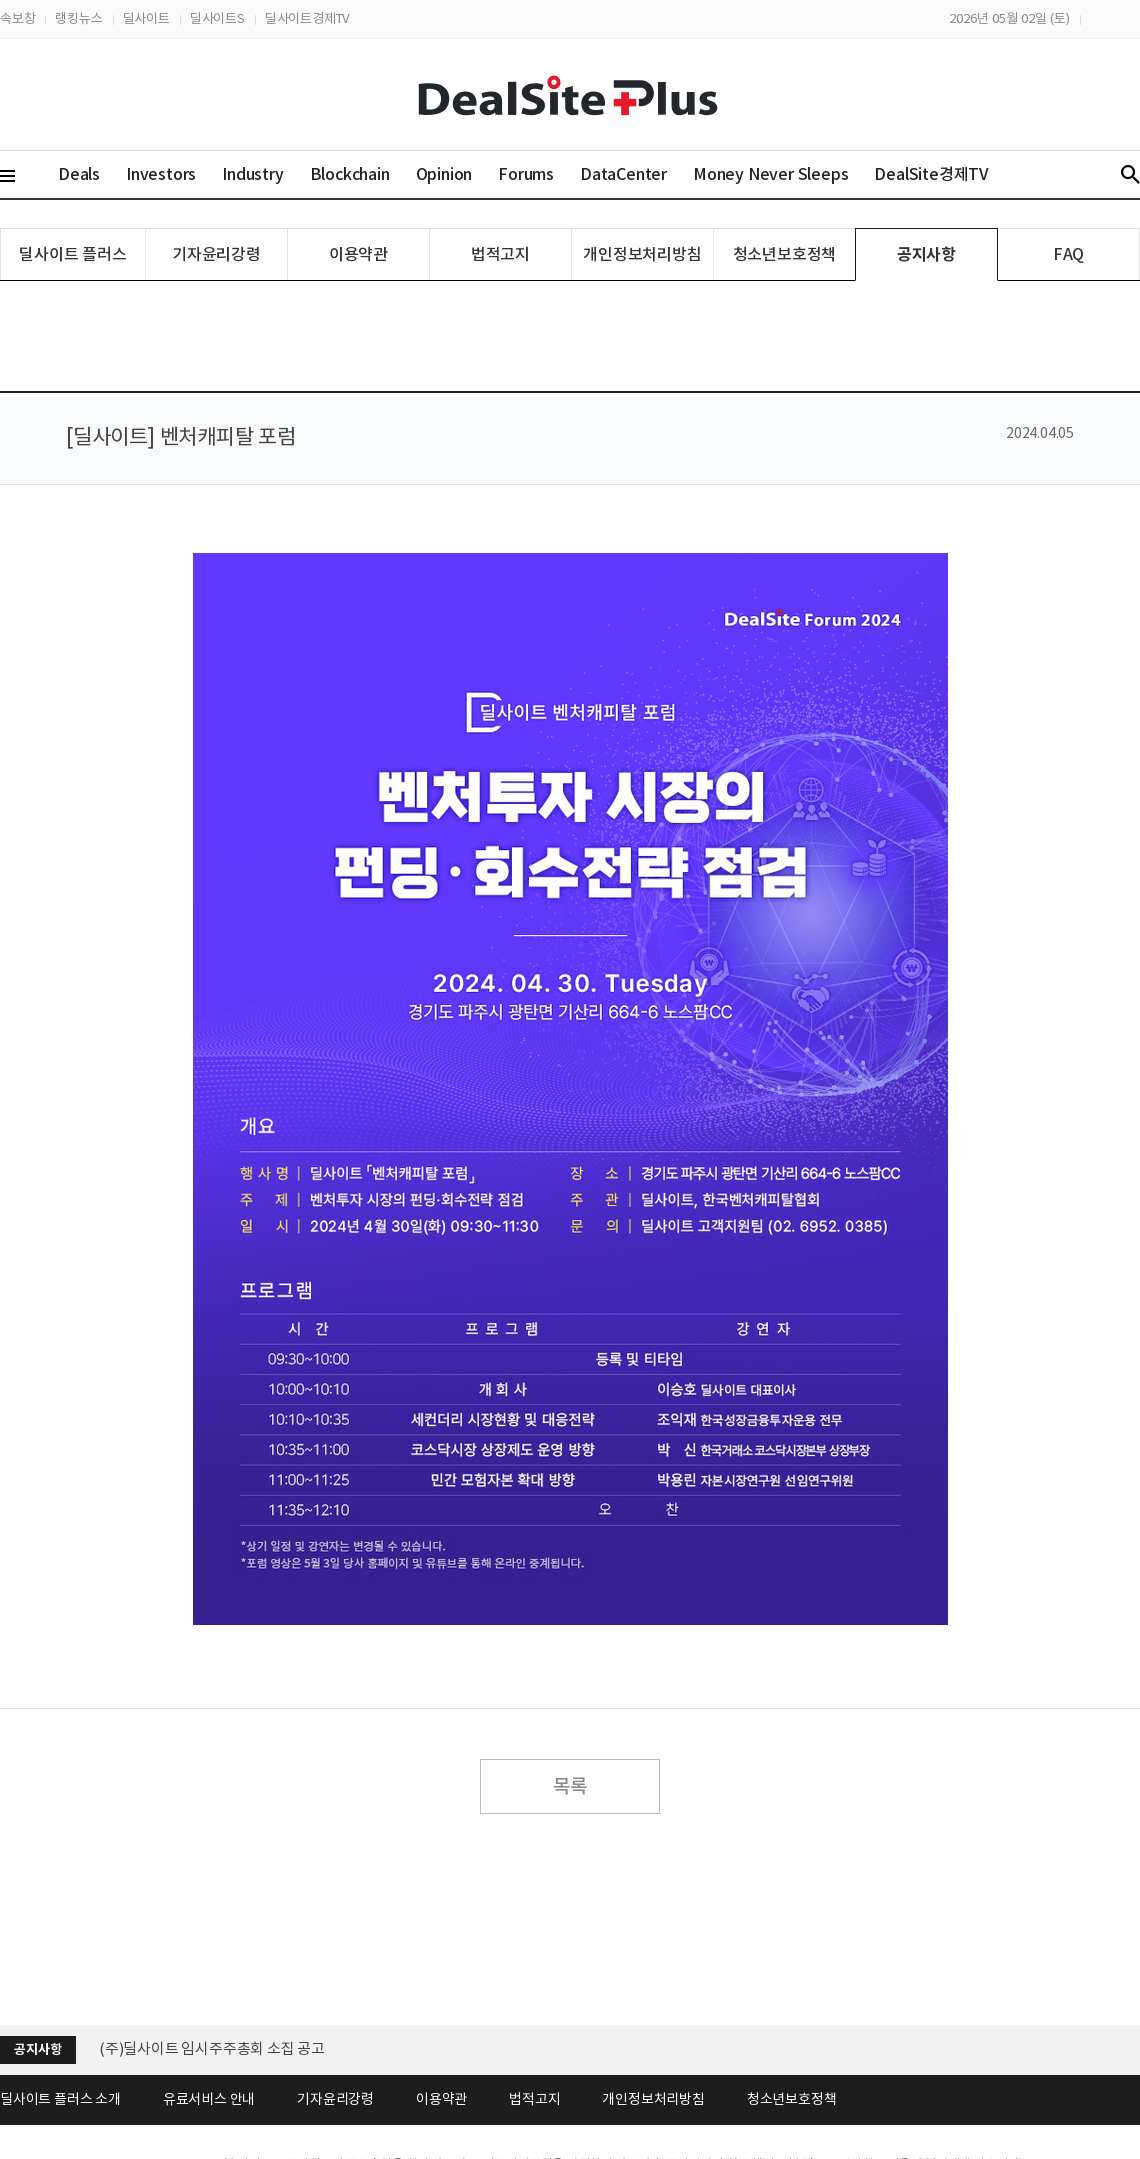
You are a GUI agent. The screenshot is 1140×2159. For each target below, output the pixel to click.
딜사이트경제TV (307, 18)
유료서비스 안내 (209, 2099)
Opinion (444, 174)
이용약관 (358, 254)
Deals (79, 174)
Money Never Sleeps (770, 174)
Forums (526, 174)
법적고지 (500, 254)
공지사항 (926, 254)
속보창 (17, 18)
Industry (252, 174)
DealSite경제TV (943, 173)
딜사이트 (146, 18)
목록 (570, 1786)
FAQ (1068, 254)
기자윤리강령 (216, 254)
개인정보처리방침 (642, 254)
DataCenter (623, 174)
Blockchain (350, 174)
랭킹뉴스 (78, 18)
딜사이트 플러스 (72, 254)
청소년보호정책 (785, 254)
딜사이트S (217, 18)
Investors (161, 174)
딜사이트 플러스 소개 (60, 2099)
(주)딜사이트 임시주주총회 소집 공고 (212, 2048)
